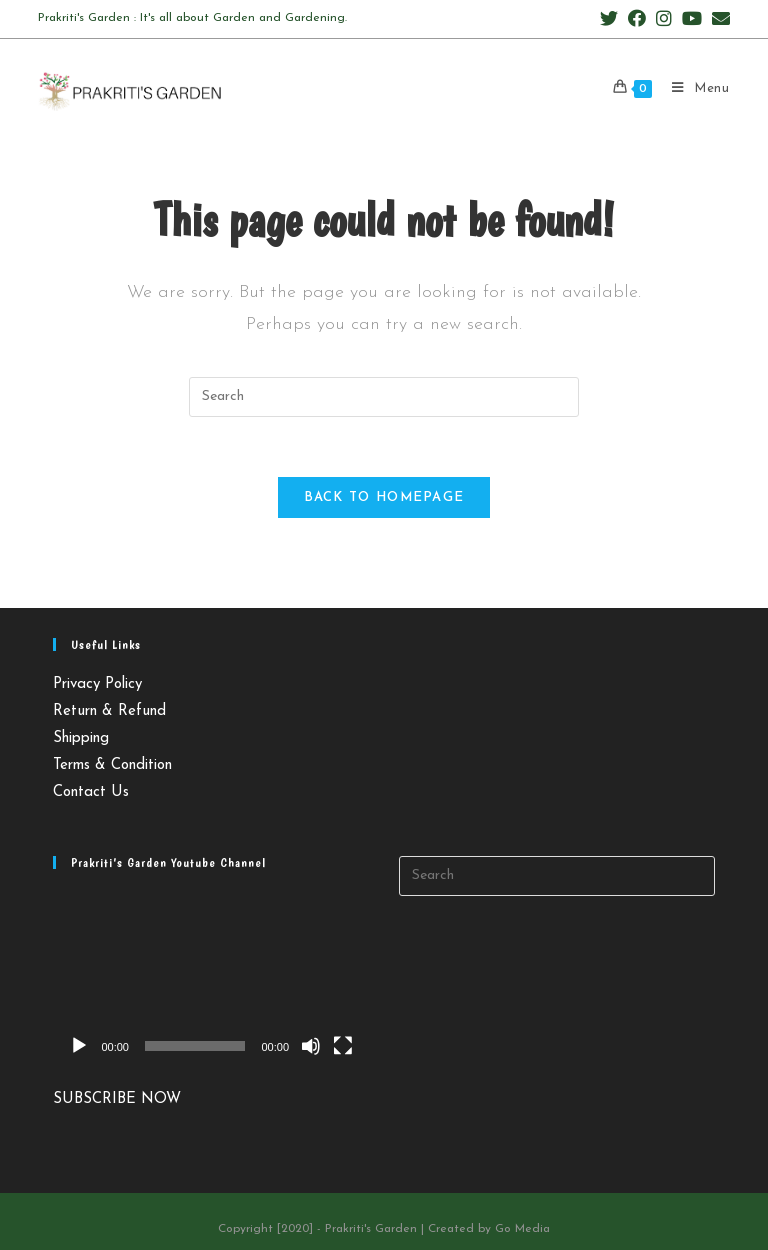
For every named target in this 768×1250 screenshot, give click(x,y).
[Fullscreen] (343, 1046)
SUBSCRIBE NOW (117, 1099)
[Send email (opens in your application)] (718, 20)
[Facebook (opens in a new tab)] (637, 20)
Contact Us (91, 792)
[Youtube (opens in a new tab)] (692, 20)
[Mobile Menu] (693, 88)
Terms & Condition (112, 765)
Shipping (81, 738)
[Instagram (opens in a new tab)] (664, 20)
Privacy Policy (97, 684)
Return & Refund (109, 711)
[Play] (79, 1046)
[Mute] (311, 1046)
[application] (211, 978)
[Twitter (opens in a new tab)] (609, 20)
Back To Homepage (384, 497)
